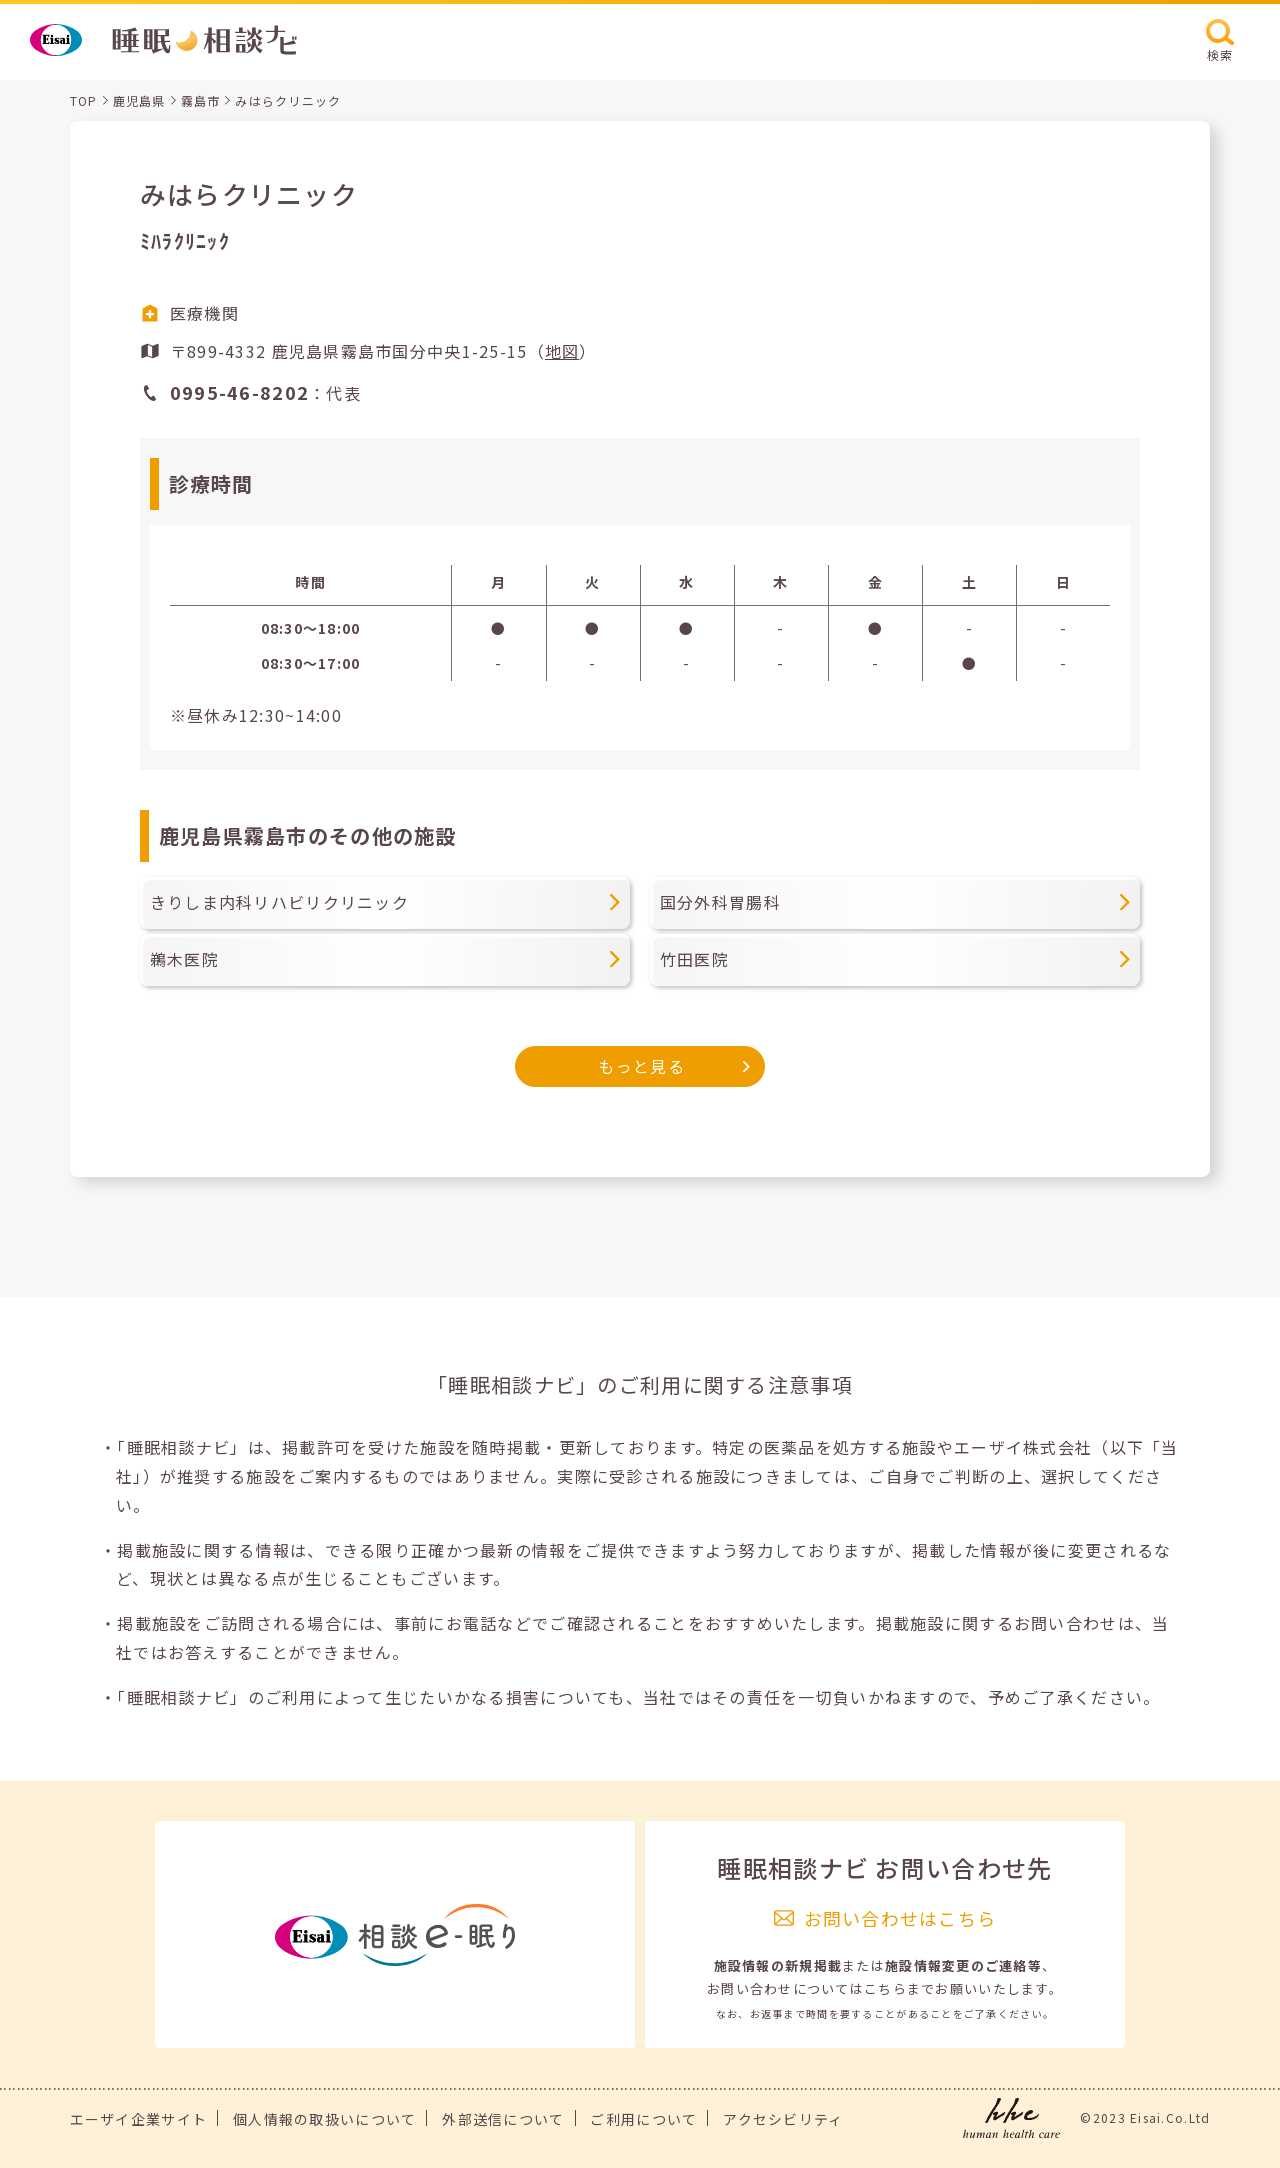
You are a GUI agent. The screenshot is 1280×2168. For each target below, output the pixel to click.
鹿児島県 (139, 100)
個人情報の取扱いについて (324, 2119)
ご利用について (643, 2119)
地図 (562, 351)
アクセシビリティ (783, 2119)
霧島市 (201, 100)
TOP (84, 100)
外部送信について (503, 2119)
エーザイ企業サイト (139, 2119)
